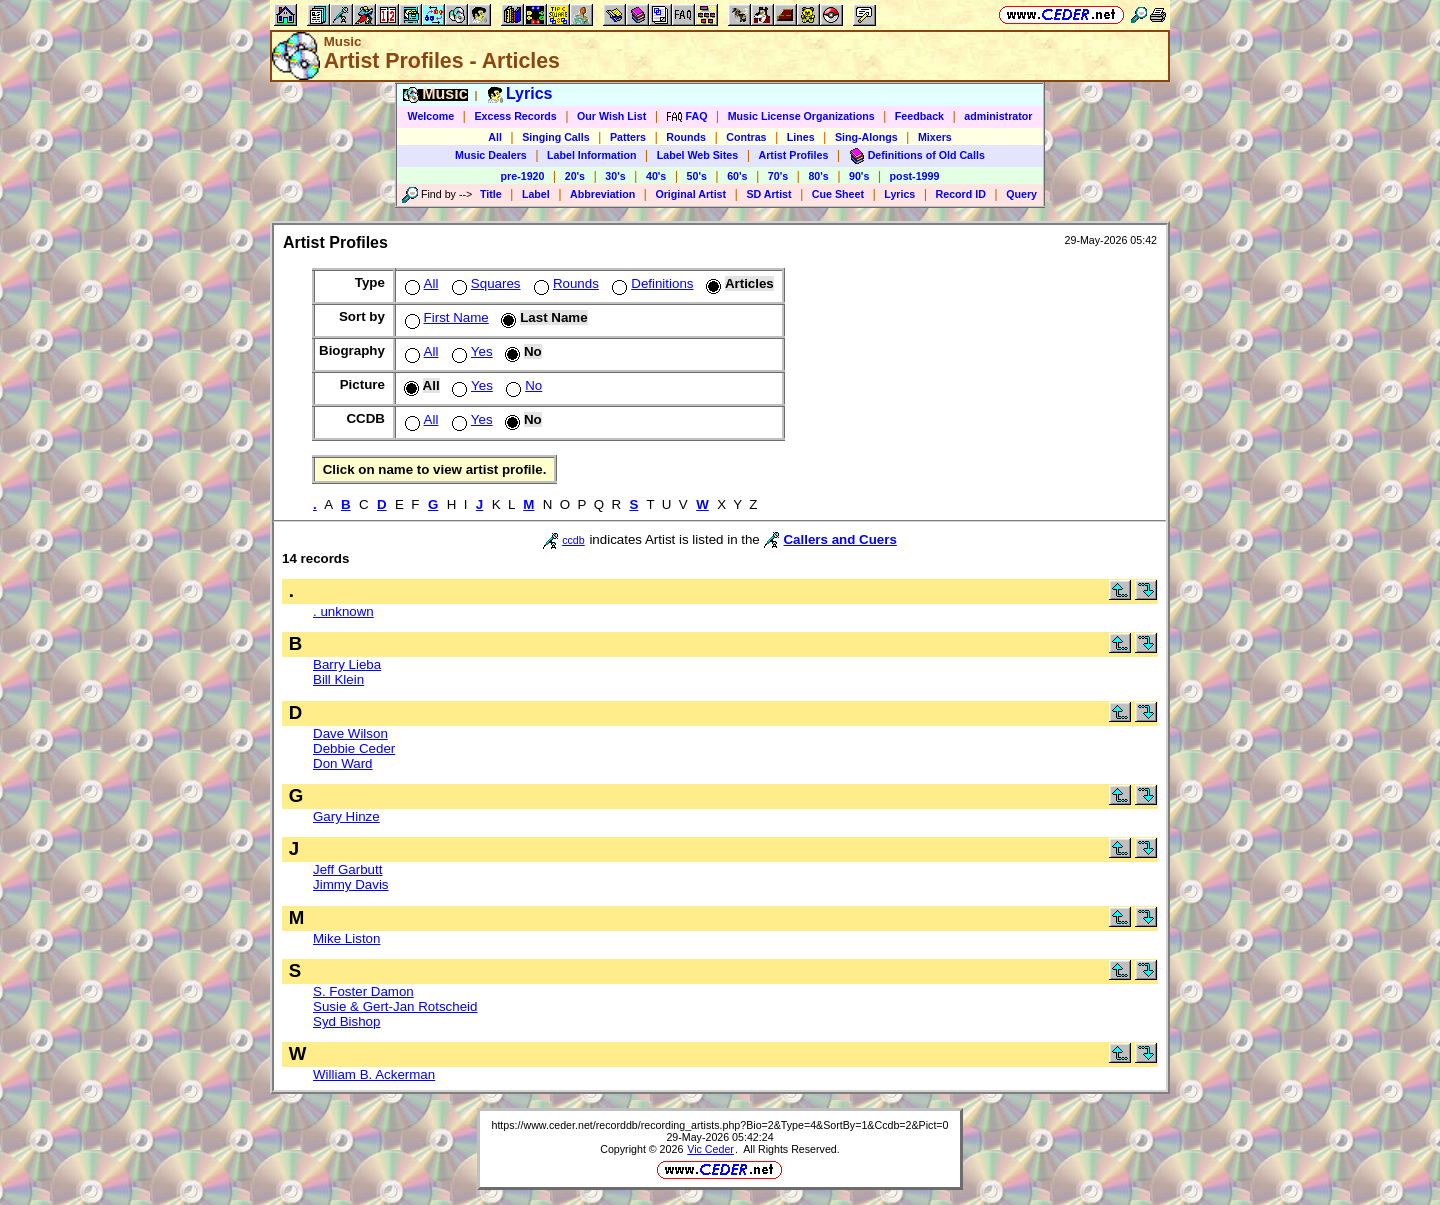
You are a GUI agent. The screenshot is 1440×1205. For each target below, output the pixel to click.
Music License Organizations (801, 116)
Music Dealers (491, 155)
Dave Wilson (350, 733)
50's (697, 176)
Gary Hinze (346, 816)
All (495, 137)
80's (818, 176)
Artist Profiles (794, 155)
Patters (628, 137)
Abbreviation (602, 194)
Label (536, 194)
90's (859, 176)
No (522, 385)
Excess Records (515, 116)
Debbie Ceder (354, 748)
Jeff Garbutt (347, 869)
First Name (445, 317)
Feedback (919, 116)
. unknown (343, 611)
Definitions (650, 283)
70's (778, 176)
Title (491, 194)
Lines (801, 137)
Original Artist (690, 194)
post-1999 (915, 176)
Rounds (686, 137)
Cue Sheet (838, 194)
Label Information (591, 155)
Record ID (961, 194)
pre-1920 (523, 176)
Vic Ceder (710, 1149)
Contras (746, 137)
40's (656, 176)
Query (1021, 194)
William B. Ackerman (374, 1074)
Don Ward (343, 763)
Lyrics (899, 194)
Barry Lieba (347, 664)
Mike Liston (346, 938)
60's (737, 176)
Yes (470, 351)
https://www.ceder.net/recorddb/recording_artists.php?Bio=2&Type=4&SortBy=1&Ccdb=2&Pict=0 (719, 1125)
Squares (484, 283)
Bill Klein (338, 679)
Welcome (431, 116)
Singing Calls (556, 137)
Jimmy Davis (351, 884)
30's (615, 176)
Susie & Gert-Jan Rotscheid (395, 1006)
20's (575, 176)
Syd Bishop (346, 1021)
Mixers (935, 137)
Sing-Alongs (866, 137)
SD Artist (768, 194)
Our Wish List (611, 116)
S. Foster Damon (363, 991)
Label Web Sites (698, 155)
